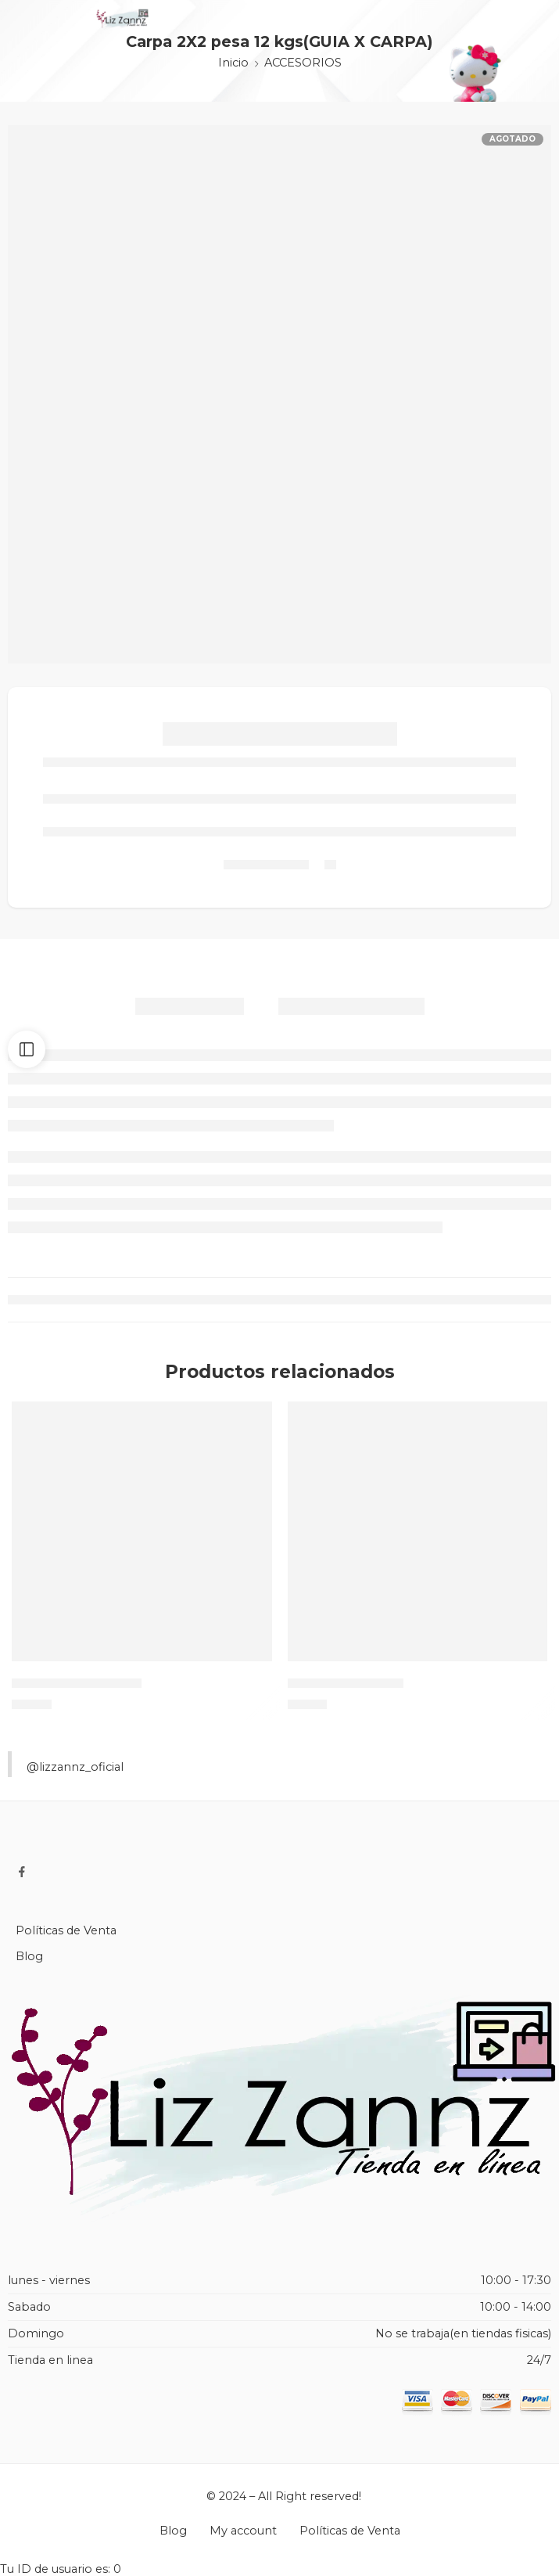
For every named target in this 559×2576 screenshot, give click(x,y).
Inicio (233, 63)
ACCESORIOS (303, 63)
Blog (29, 1956)
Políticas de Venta (66, 1930)
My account (243, 2531)
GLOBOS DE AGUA (345, 1682)
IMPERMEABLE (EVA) (77, 1682)
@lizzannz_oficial (75, 1767)
